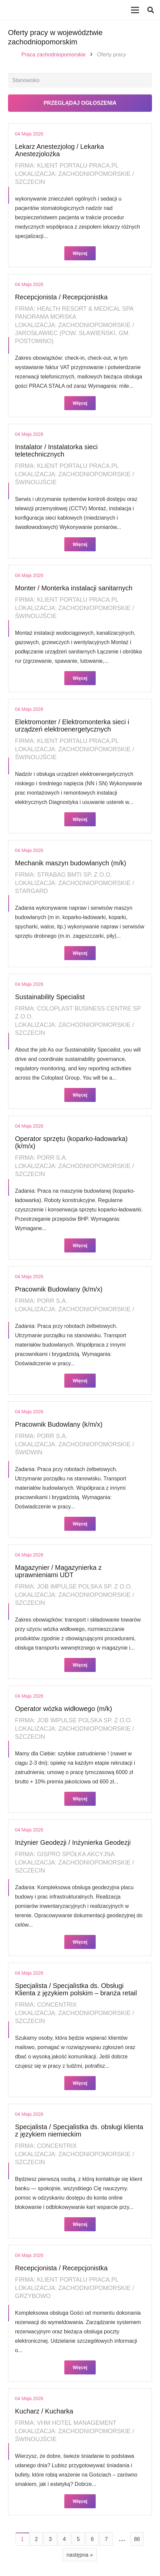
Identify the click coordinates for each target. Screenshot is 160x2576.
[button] (150, 10)
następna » (79, 2555)
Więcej (80, 253)
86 (137, 2539)
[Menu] (135, 10)
